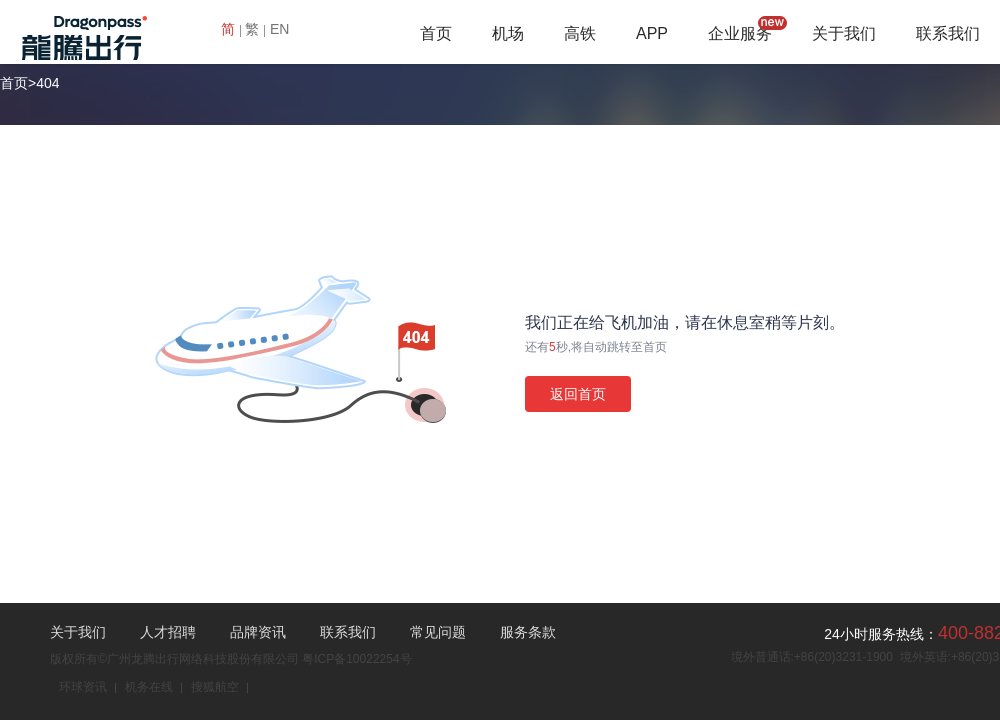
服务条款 (528, 632)
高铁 (580, 33)
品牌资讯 (258, 632)
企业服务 (740, 33)
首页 (436, 33)
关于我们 (844, 33)
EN (279, 29)
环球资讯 (83, 687)
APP (652, 33)
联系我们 (948, 33)
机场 (508, 33)
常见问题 (438, 632)
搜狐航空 (215, 687)
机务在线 (149, 687)
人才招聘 (168, 632)
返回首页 (578, 394)
